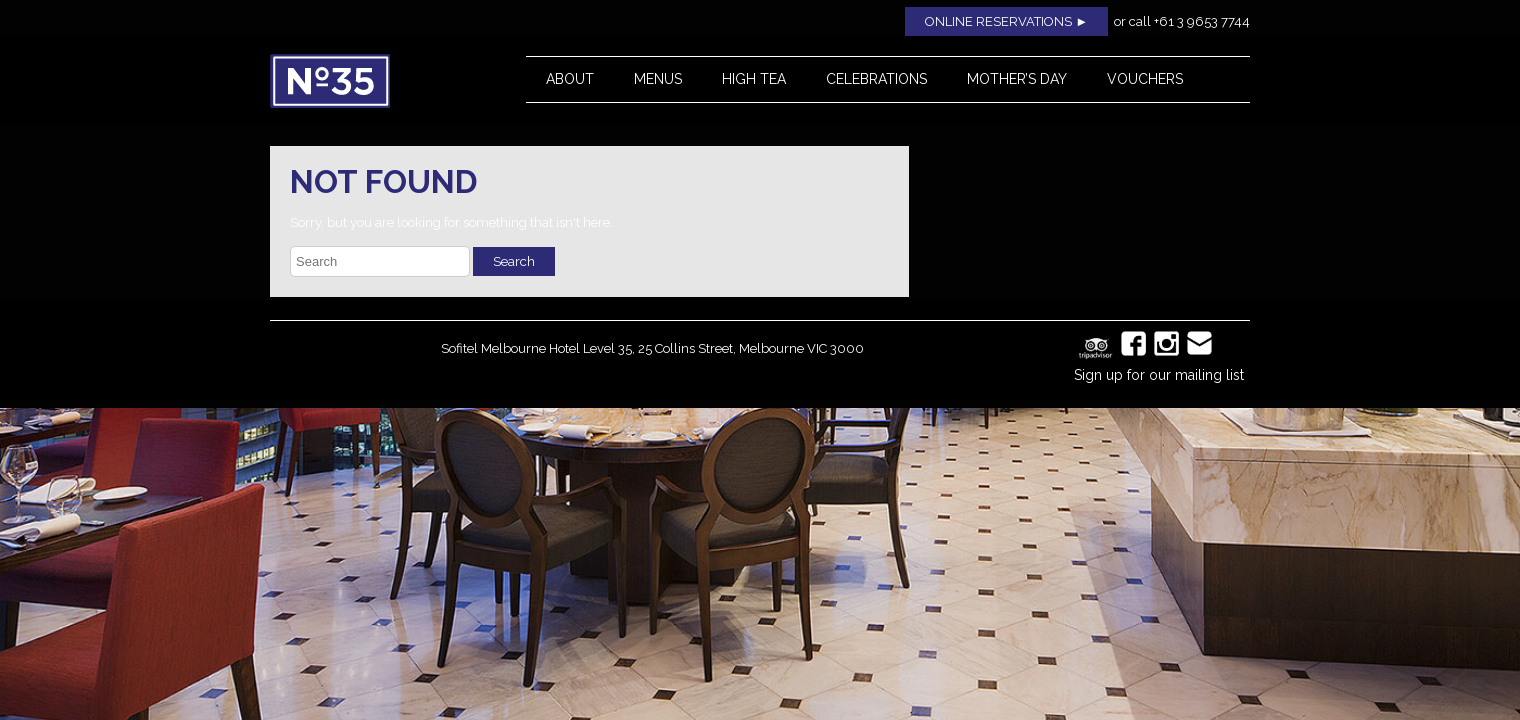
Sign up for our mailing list (1159, 375)
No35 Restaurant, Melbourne (376, 81)
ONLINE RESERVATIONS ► (1006, 21)
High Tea (754, 79)
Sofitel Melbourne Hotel (510, 348)
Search (514, 261)
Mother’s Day (1017, 79)
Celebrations (876, 79)
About (570, 79)
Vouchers (1145, 79)
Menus (658, 79)
